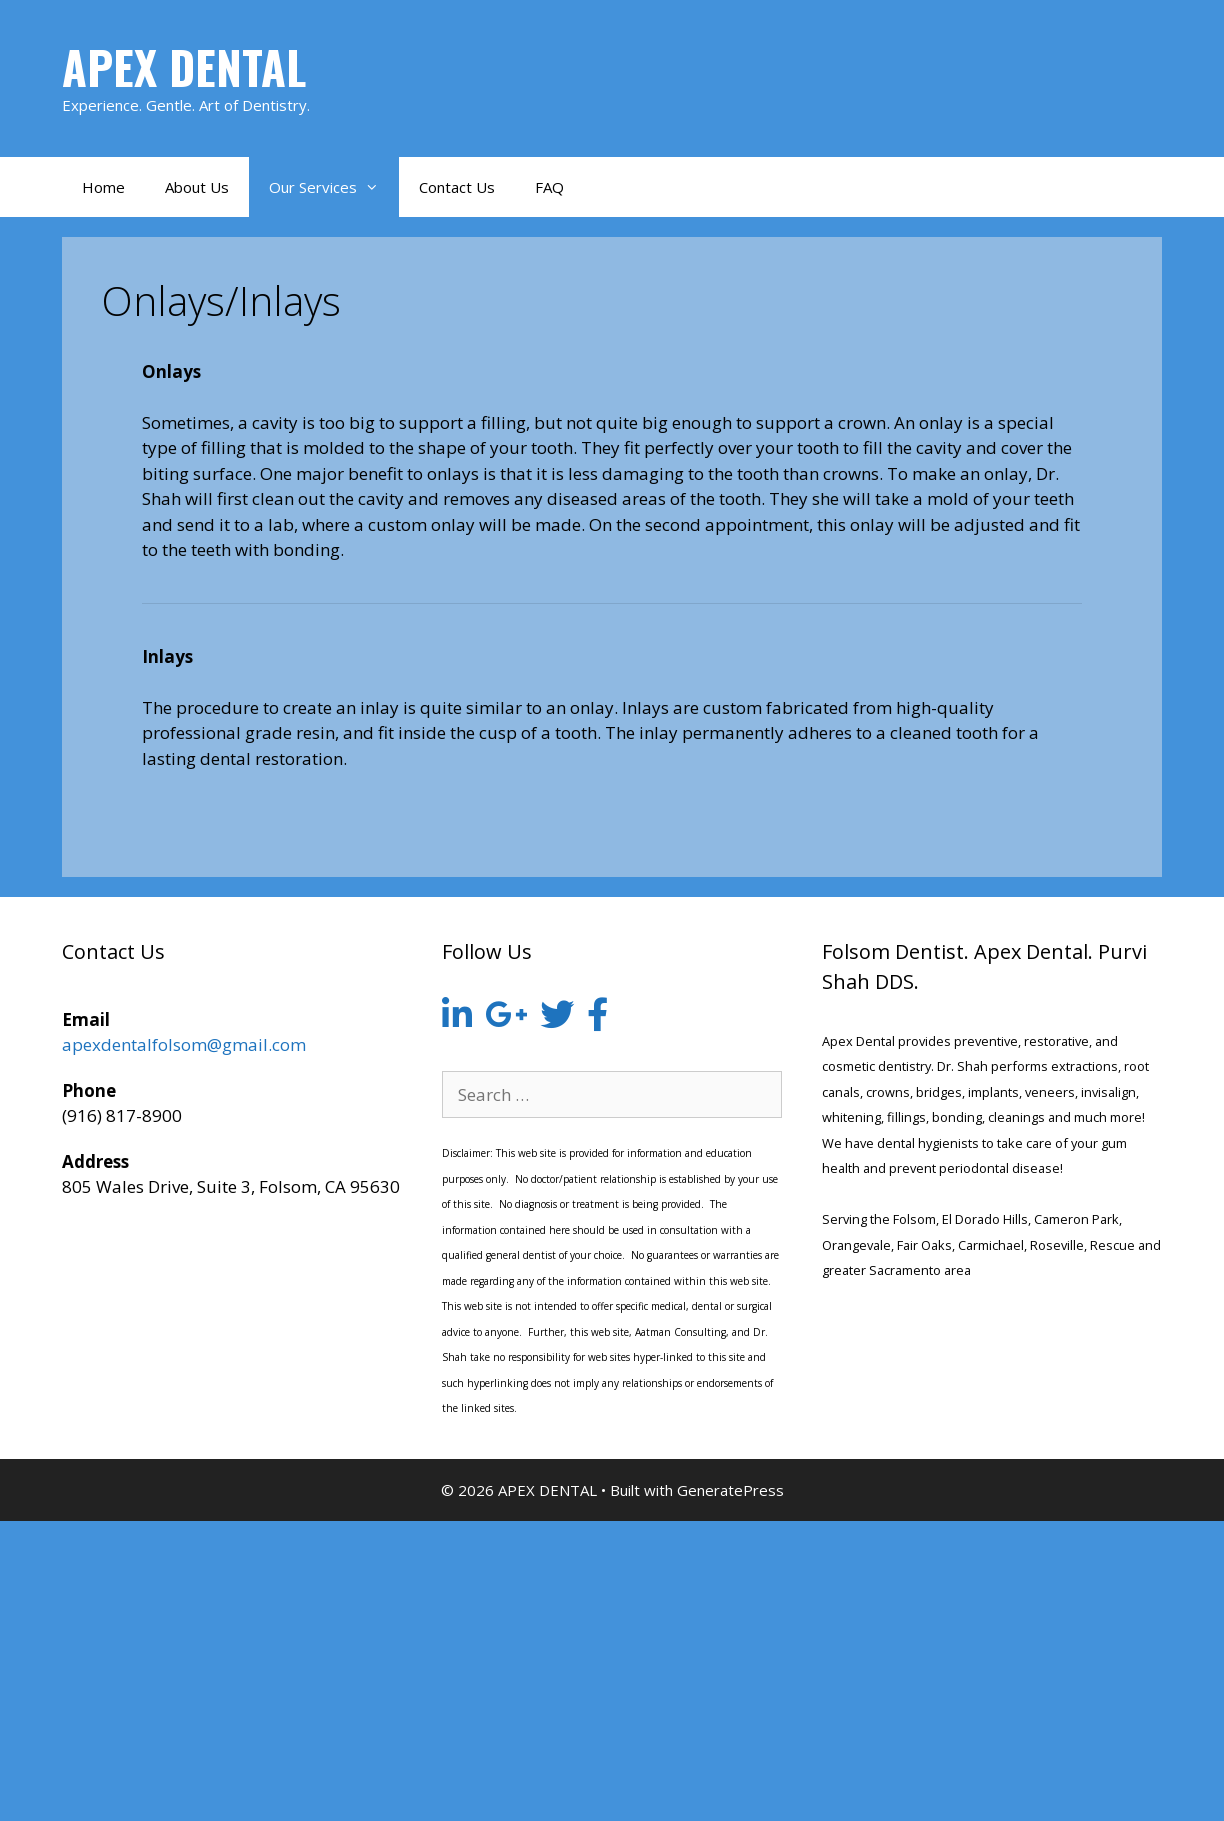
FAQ (549, 187)
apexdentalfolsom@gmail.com (184, 1044)
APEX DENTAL (184, 66)
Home (103, 187)
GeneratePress (730, 1490)
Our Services (334, 187)
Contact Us (457, 187)
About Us (197, 187)
